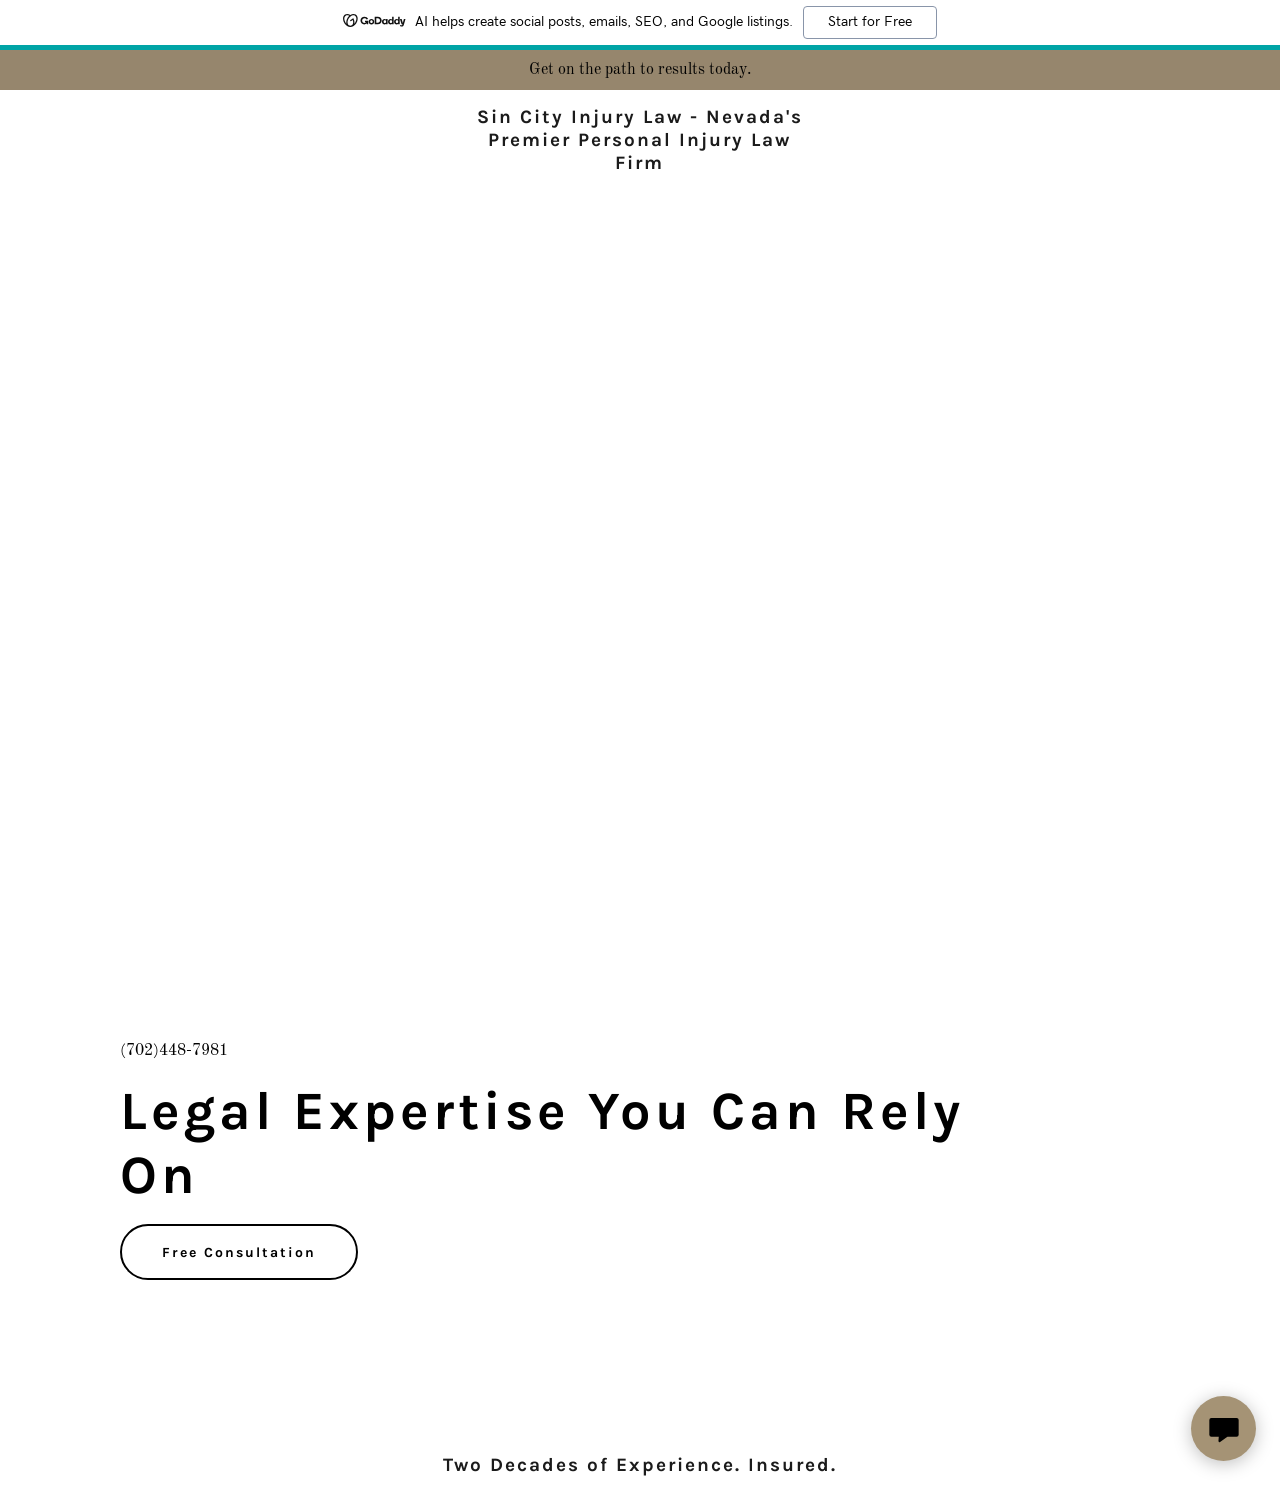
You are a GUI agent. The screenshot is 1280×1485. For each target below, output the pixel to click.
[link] (640, 165)
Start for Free (870, 22)
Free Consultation (239, 1252)
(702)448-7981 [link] (174, 1051)
